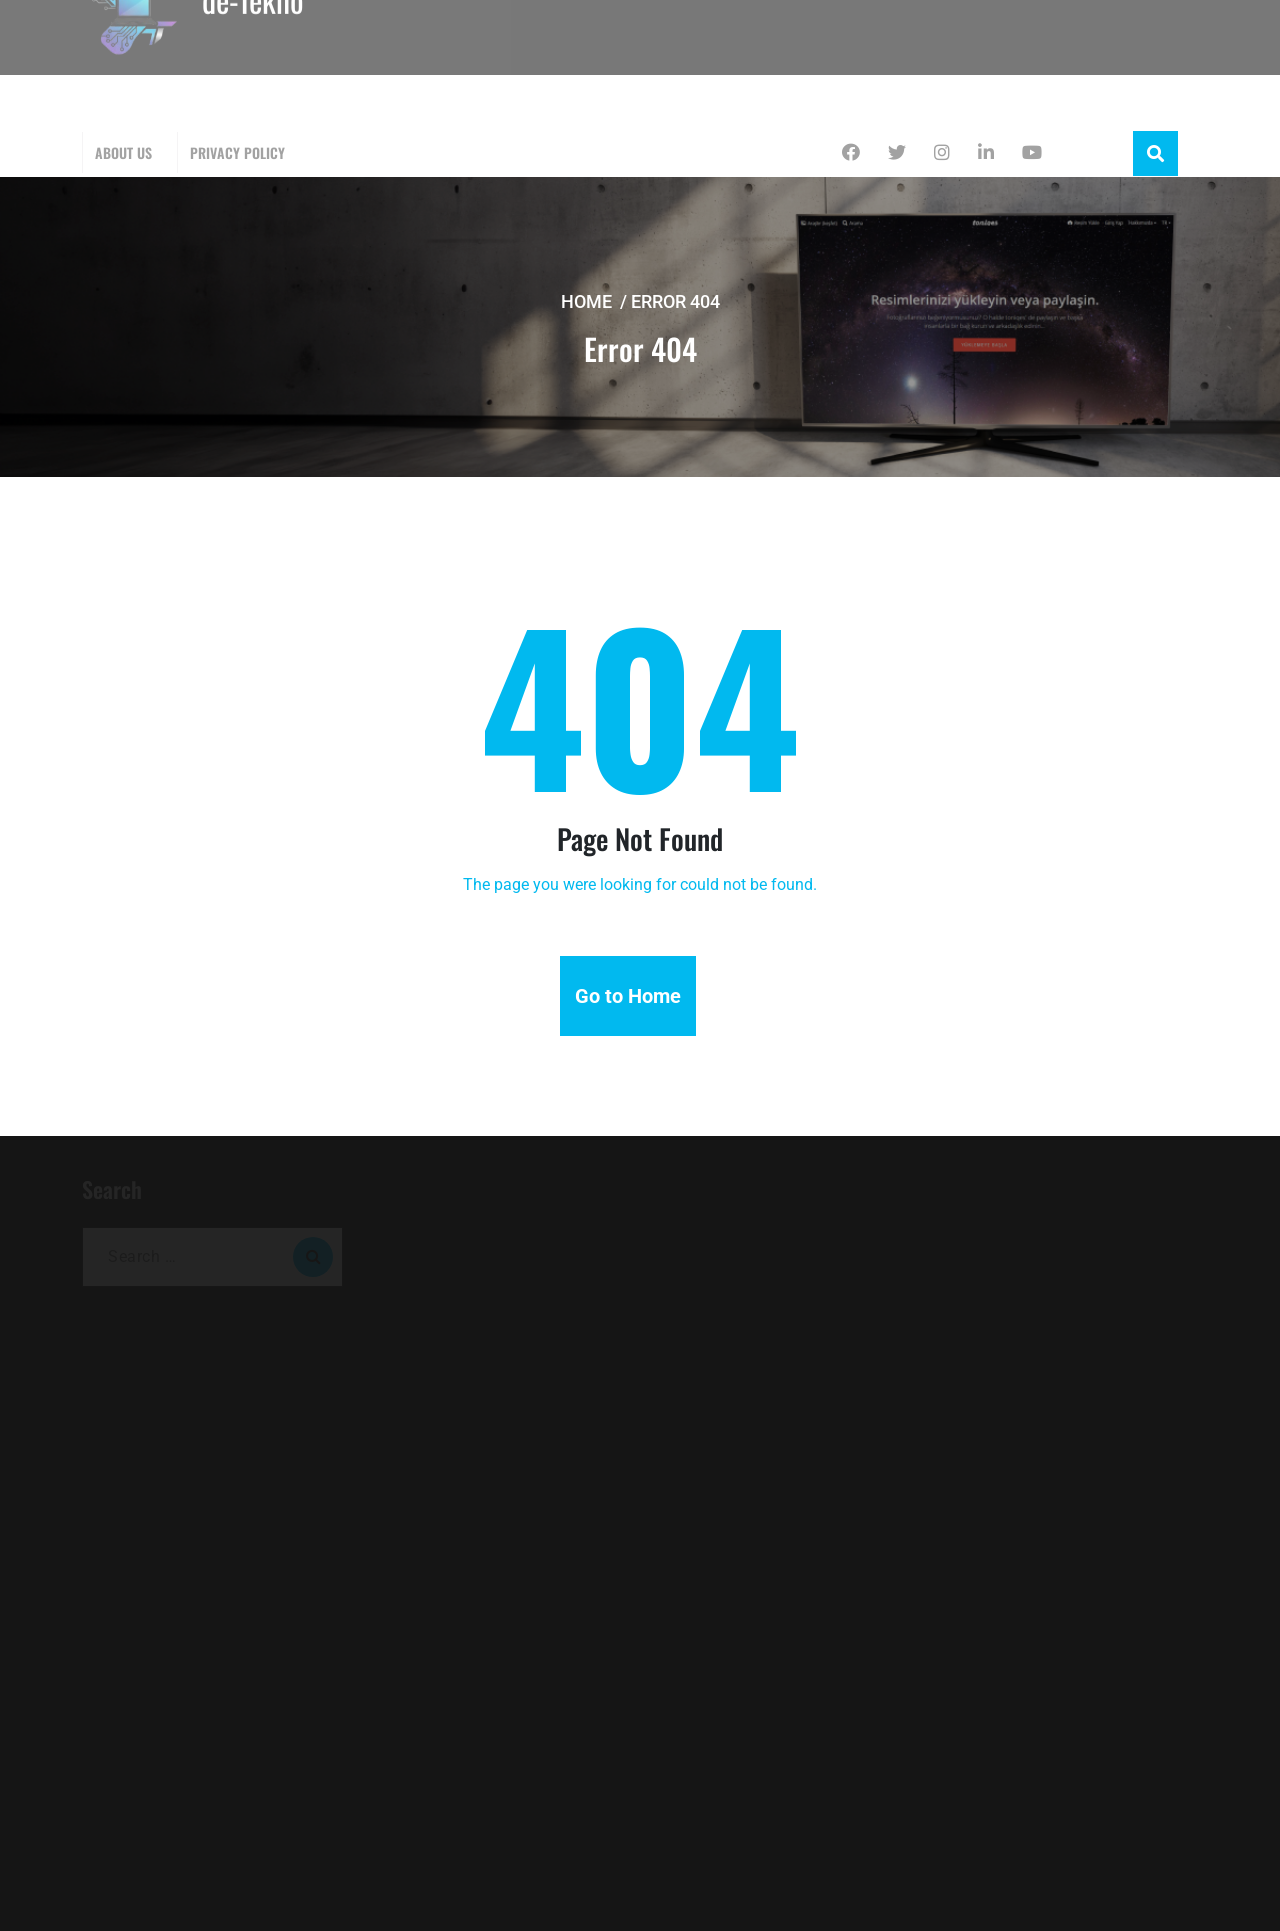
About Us (123, 152)
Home (586, 301)
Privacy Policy (237, 152)
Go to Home (628, 996)
